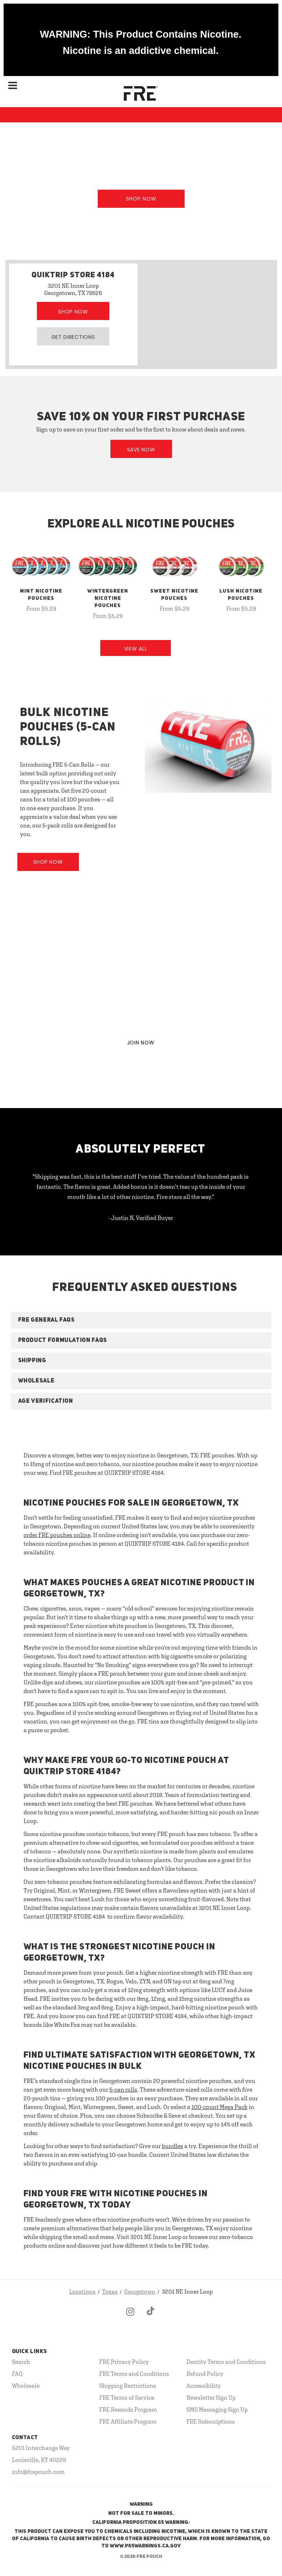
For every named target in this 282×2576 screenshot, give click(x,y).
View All (135, 648)
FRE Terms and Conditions (134, 2373)
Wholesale (25, 2385)
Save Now (141, 449)
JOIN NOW (141, 1042)
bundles (172, 2146)
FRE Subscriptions (210, 2421)
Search (21, 2361)
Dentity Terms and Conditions (226, 2361)
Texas (110, 2291)
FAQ (17, 2373)
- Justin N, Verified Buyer (140, 1218)
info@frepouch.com (38, 2471)
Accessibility (203, 2385)
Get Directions (73, 337)
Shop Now (141, 198)
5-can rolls (123, 2089)
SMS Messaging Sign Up (217, 2409)
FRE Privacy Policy (124, 2361)
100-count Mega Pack (219, 2107)
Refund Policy (204, 2373)
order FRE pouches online (57, 1535)
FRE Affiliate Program (128, 2421)
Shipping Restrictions (127, 2385)
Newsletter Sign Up (211, 2397)
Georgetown (139, 2291)
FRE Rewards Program (128, 2409)
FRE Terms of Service (126, 2397)
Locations (82, 2291)
